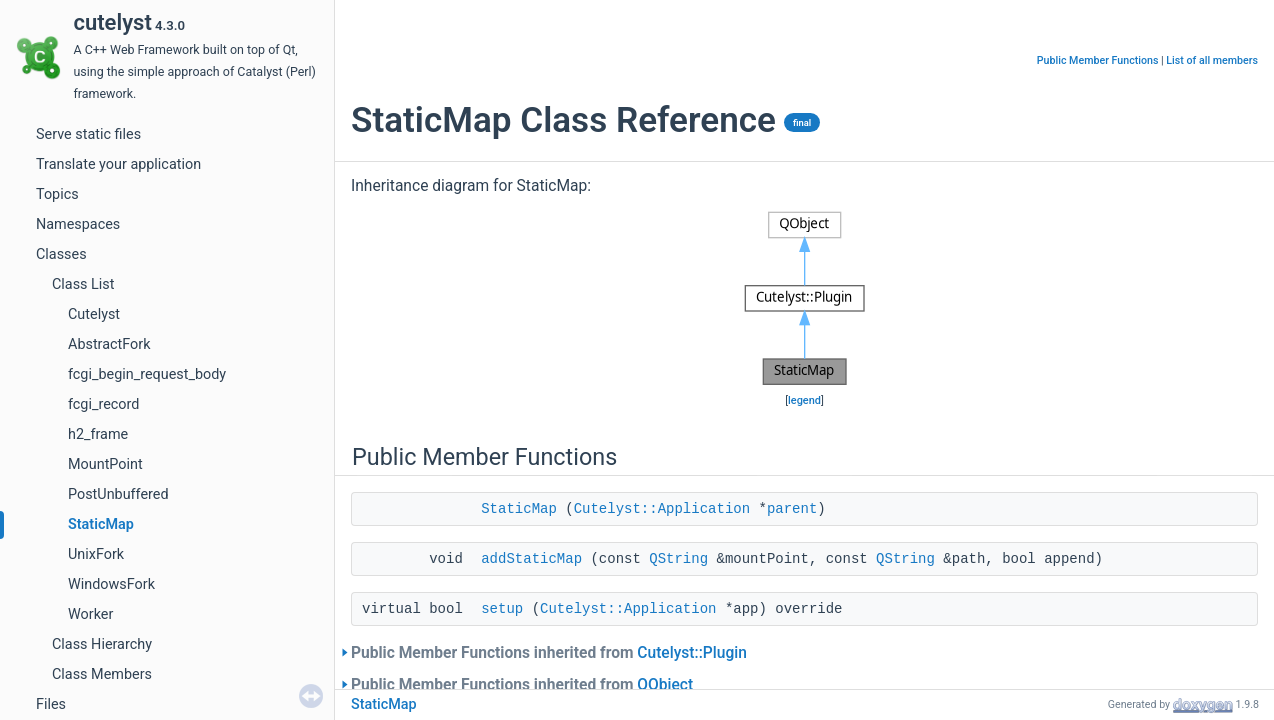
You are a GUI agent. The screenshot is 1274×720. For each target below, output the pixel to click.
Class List (83, 284)
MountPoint (105, 464)
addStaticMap (531, 559)
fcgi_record (103, 404)
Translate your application (118, 164)
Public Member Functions (1098, 60)
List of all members (1212, 60)
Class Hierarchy (102, 644)
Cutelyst (94, 314)
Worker (90, 614)
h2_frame (98, 434)
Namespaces (78, 224)
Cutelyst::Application (662, 509)
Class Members (102, 674)
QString (678, 559)
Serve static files (88, 134)
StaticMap (101, 524)
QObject (665, 685)
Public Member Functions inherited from (549, 653)
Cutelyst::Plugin (692, 653)
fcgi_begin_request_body (147, 374)
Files (51, 704)
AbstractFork (109, 344)
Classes (61, 254)
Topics (57, 194)
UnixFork (96, 554)
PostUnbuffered (118, 494)
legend (804, 400)
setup (502, 609)
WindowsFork (111, 584)
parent (792, 509)
